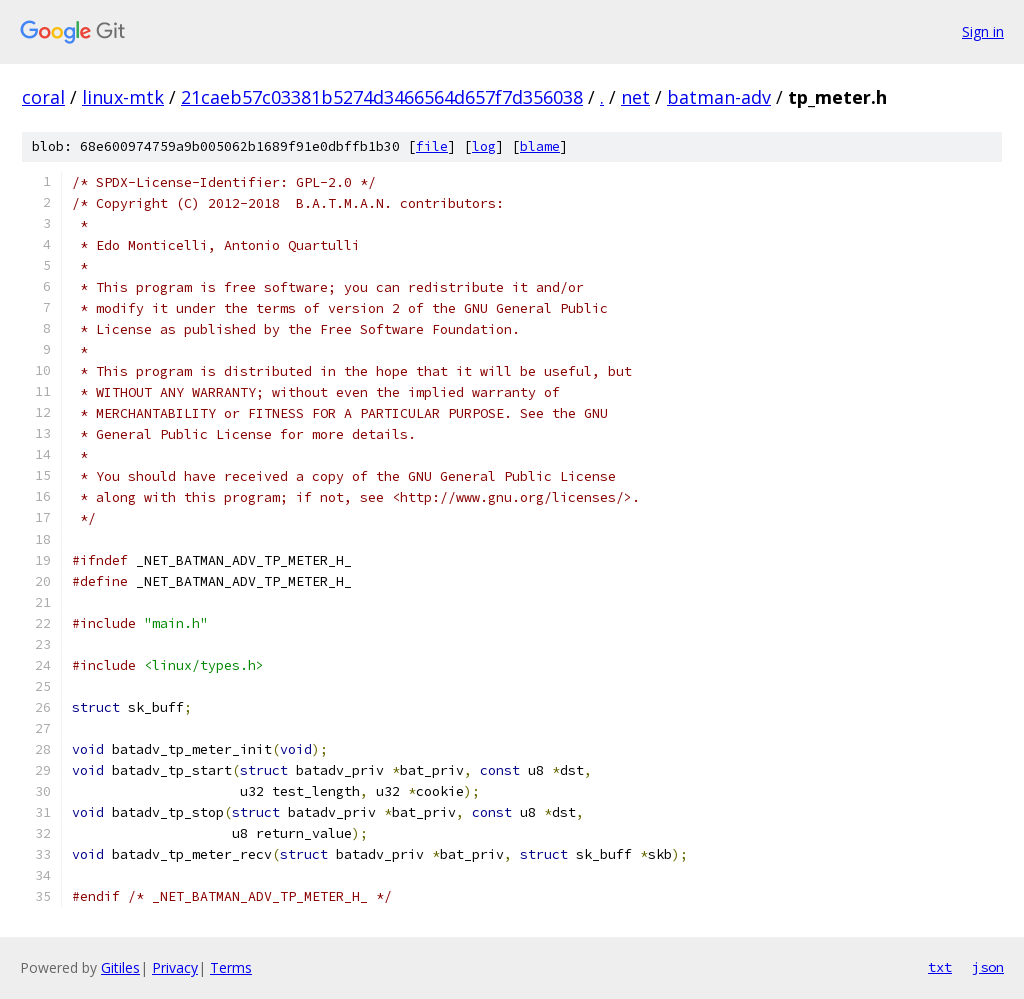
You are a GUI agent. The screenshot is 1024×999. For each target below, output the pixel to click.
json (988, 967)
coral (43, 97)
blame (540, 146)
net (635, 97)
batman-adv (719, 97)
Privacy (175, 967)
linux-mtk (123, 97)
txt (940, 967)
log (484, 146)
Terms (231, 967)
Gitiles (120, 967)
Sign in (983, 31)
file (432, 146)
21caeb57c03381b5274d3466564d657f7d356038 (382, 97)
